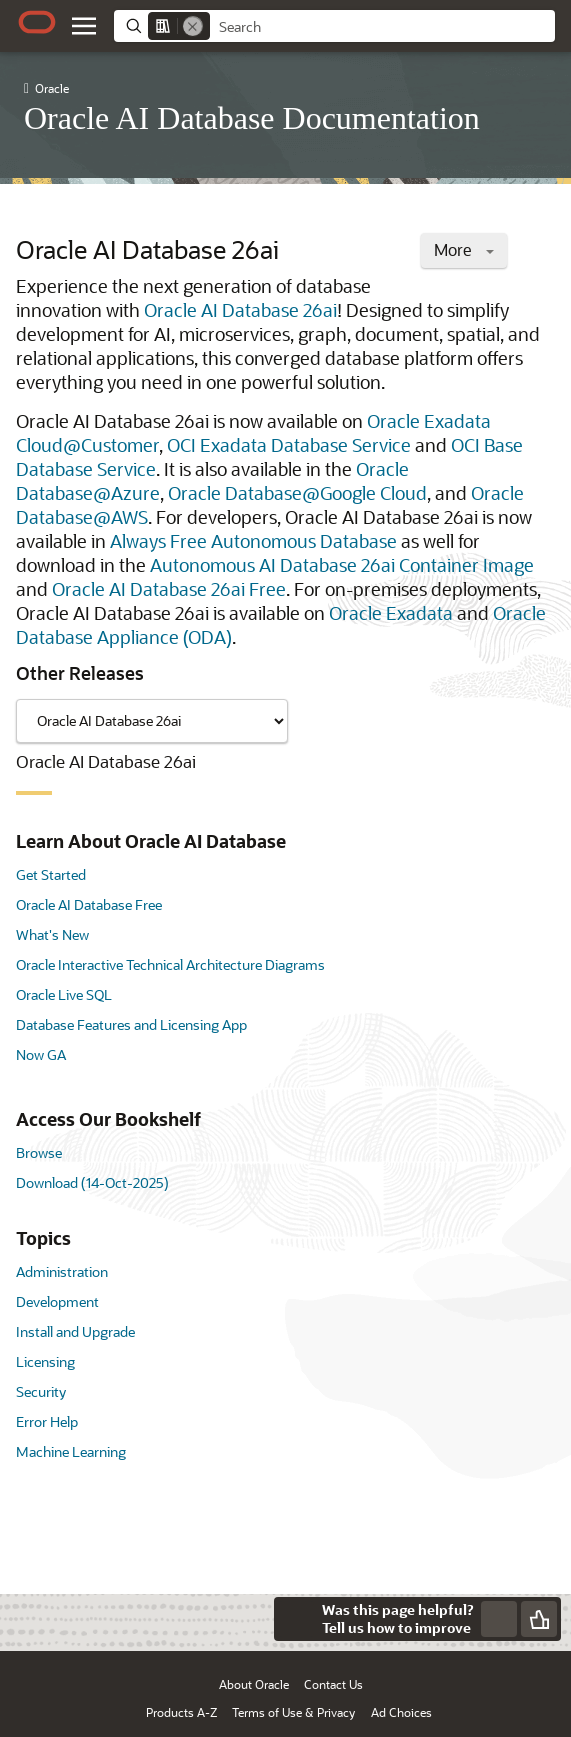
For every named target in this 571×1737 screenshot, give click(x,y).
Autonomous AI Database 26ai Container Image (342, 565)
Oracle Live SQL (64, 994)
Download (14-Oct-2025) (92, 1182)
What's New (52, 934)
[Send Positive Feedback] (539, 1619)
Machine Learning (71, 1451)
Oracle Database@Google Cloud (297, 493)
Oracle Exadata (391, 613)
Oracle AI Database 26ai (240, 310)
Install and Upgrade (75, 1331)
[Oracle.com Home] (37, 22)
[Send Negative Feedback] (499, 1619)
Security (41, 1391)
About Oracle (254, 1684)
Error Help (47, 1421)
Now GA (41, 1054)
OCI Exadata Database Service (289, 445)
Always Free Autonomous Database (253, 541)
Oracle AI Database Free (89, 904)
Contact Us (333, 1684)
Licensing (45, 1361)
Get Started (51, 874)
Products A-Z (181, 1712)
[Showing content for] (152, 721)
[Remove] (193, 26)
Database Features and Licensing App (131, 1024)
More (464, 249)
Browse (39, 1152)
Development (57, 1301)
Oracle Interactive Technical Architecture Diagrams (170, 964)
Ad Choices (401, 1712)
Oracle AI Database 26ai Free (169, 589)
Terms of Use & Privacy (293, 1712)
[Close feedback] (296, 1619)
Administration (62, 1271)
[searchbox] (382, 27)
